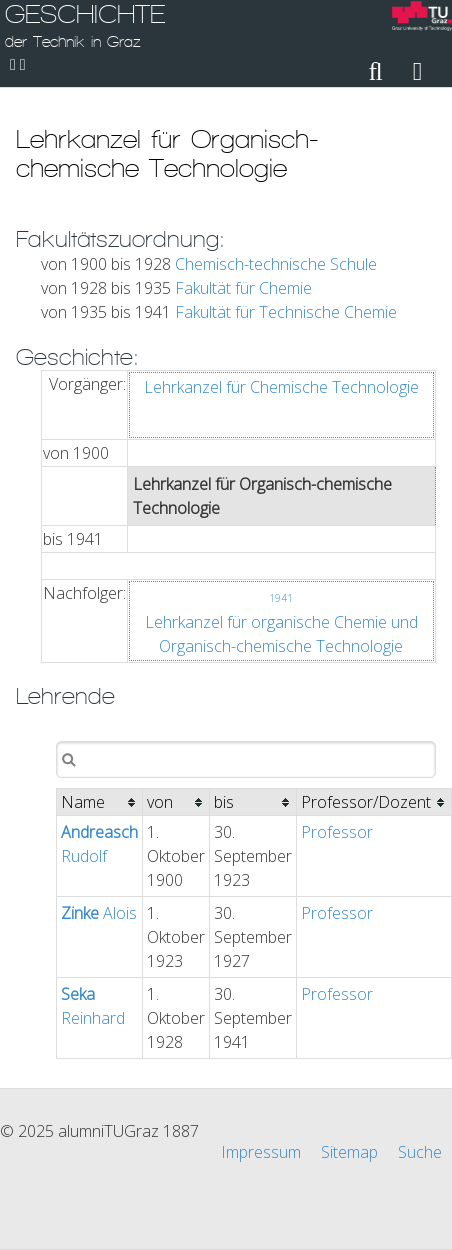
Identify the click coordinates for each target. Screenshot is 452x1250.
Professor (337, 832)
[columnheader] (100, 802)
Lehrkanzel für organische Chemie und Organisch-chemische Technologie (281, 624)
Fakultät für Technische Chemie (286, 312)
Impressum (261, 1152)
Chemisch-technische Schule (276, 264)
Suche (420, 1152)
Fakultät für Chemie (243, 288)
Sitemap (349, 1152)
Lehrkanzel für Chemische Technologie (281, 387)
